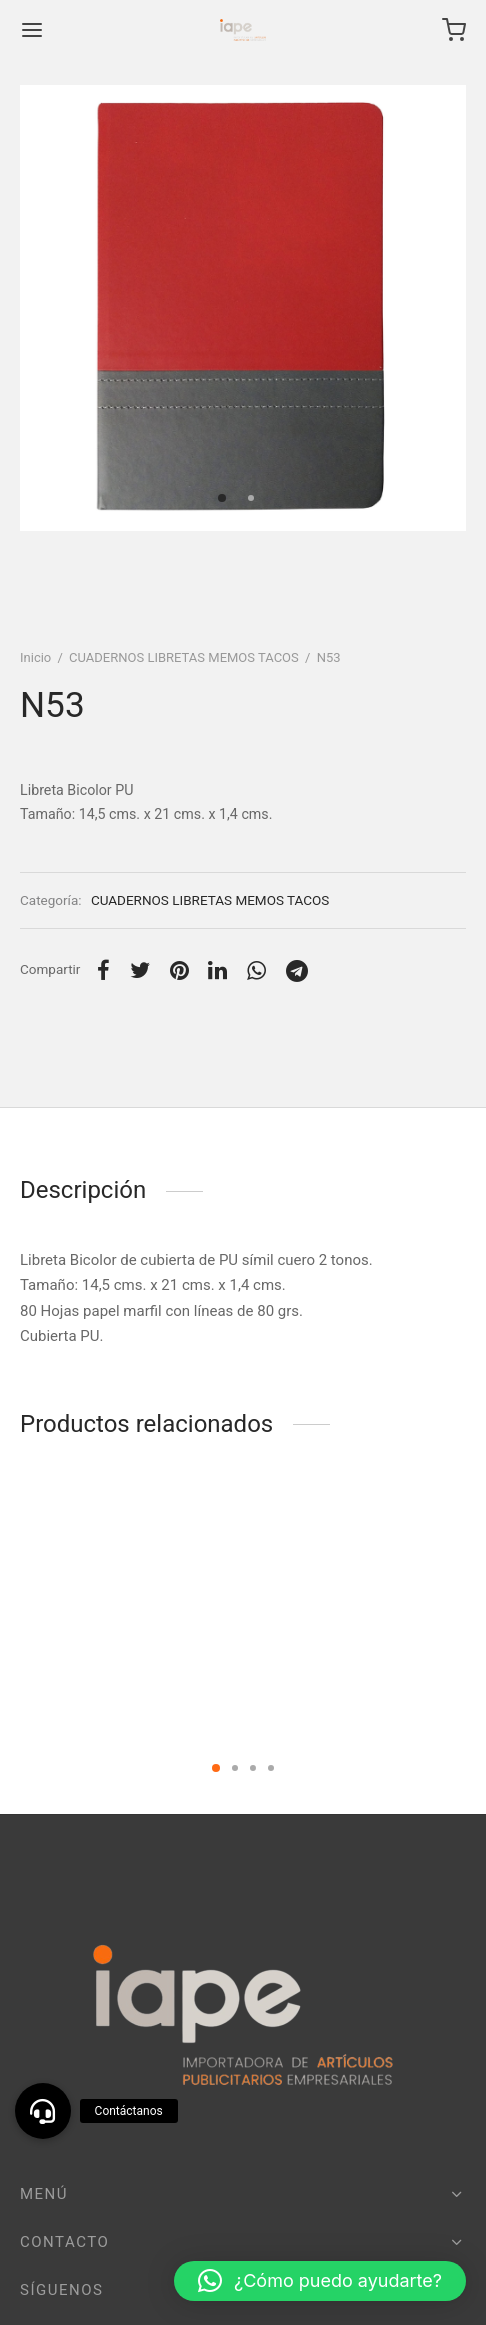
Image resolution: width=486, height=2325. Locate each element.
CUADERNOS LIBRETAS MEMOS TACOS (184, 657)
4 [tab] (271, 1768)
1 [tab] (216, 1768)
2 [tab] (235, 1768)
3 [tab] (253, 1768)
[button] (320, 2281)
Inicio (35, 657)
